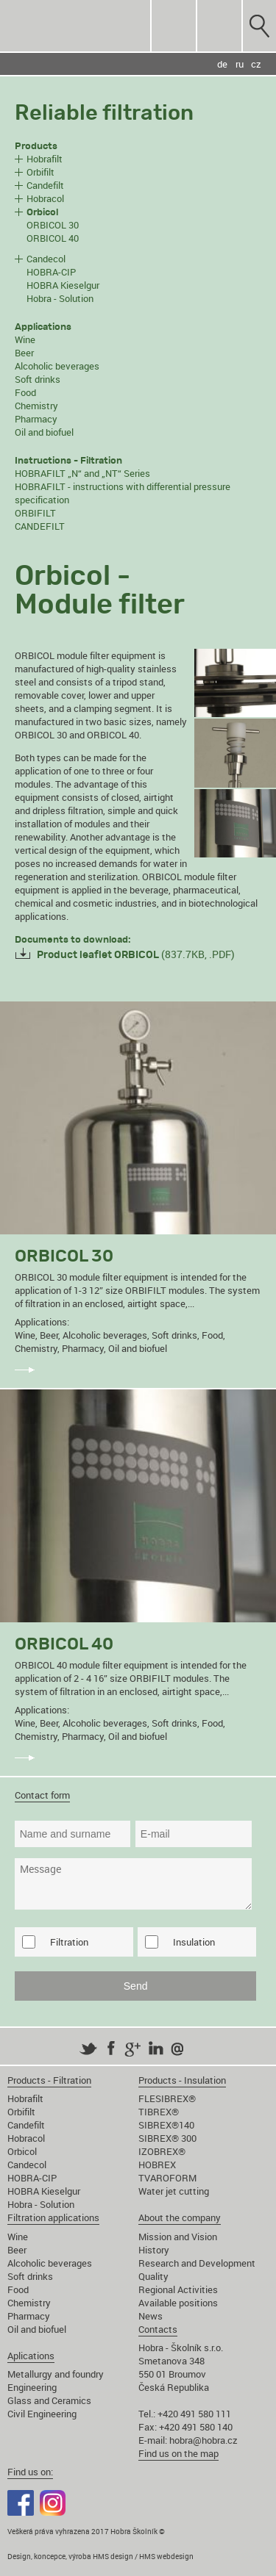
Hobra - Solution (59, 298)
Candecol (46, 258)
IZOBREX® (161, 2151)
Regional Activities (178, 2289)
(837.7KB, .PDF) (136, 954)
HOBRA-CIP (51, 271)
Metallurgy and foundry (55, 2374)
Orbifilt (40, 172)
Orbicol (22, 2151)
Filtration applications (53, 2217)
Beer (24, 352)
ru (240, 64)
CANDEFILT (40, 526)
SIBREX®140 (166, 2124)
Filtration (69, 1942)
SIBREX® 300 (167, 2138)
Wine (25, 339)
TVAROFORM (167, 2177)
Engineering (32, 2387)
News (150, 2316)
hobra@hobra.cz (203, 2440)
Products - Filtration (49, 2080)
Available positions (178, 2302)
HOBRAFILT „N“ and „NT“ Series (82, 473)
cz (256, 64)
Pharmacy (36, 418)
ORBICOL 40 (52, 238)
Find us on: (30, 2471)
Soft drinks (37, 379)
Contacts (157, 2329)
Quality (153, 2276)
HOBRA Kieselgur (62, 285)
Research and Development (196, 2263)
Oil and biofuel (44, 432)
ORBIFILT (35, 512)
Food (25, 392)
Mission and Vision (177, 2236)
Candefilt (45, 185)
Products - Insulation (182, 2080)
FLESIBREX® (167, 2098)
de (222, 64)
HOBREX (157, 2164)
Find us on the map (178, 2453)
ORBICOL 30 (52, 224)
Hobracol (45, 198)
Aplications (30, 2355)
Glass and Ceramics (49, 2400)
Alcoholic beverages (57, 366)
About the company (179, 2217)
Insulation (194, 1942)
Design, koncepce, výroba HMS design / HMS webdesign (100, 2556)
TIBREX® (158, 2111)
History (153, 2249)
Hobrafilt (44, 158)
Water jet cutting (173, 2191)
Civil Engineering (42, 2413)
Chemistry (36, 405)
